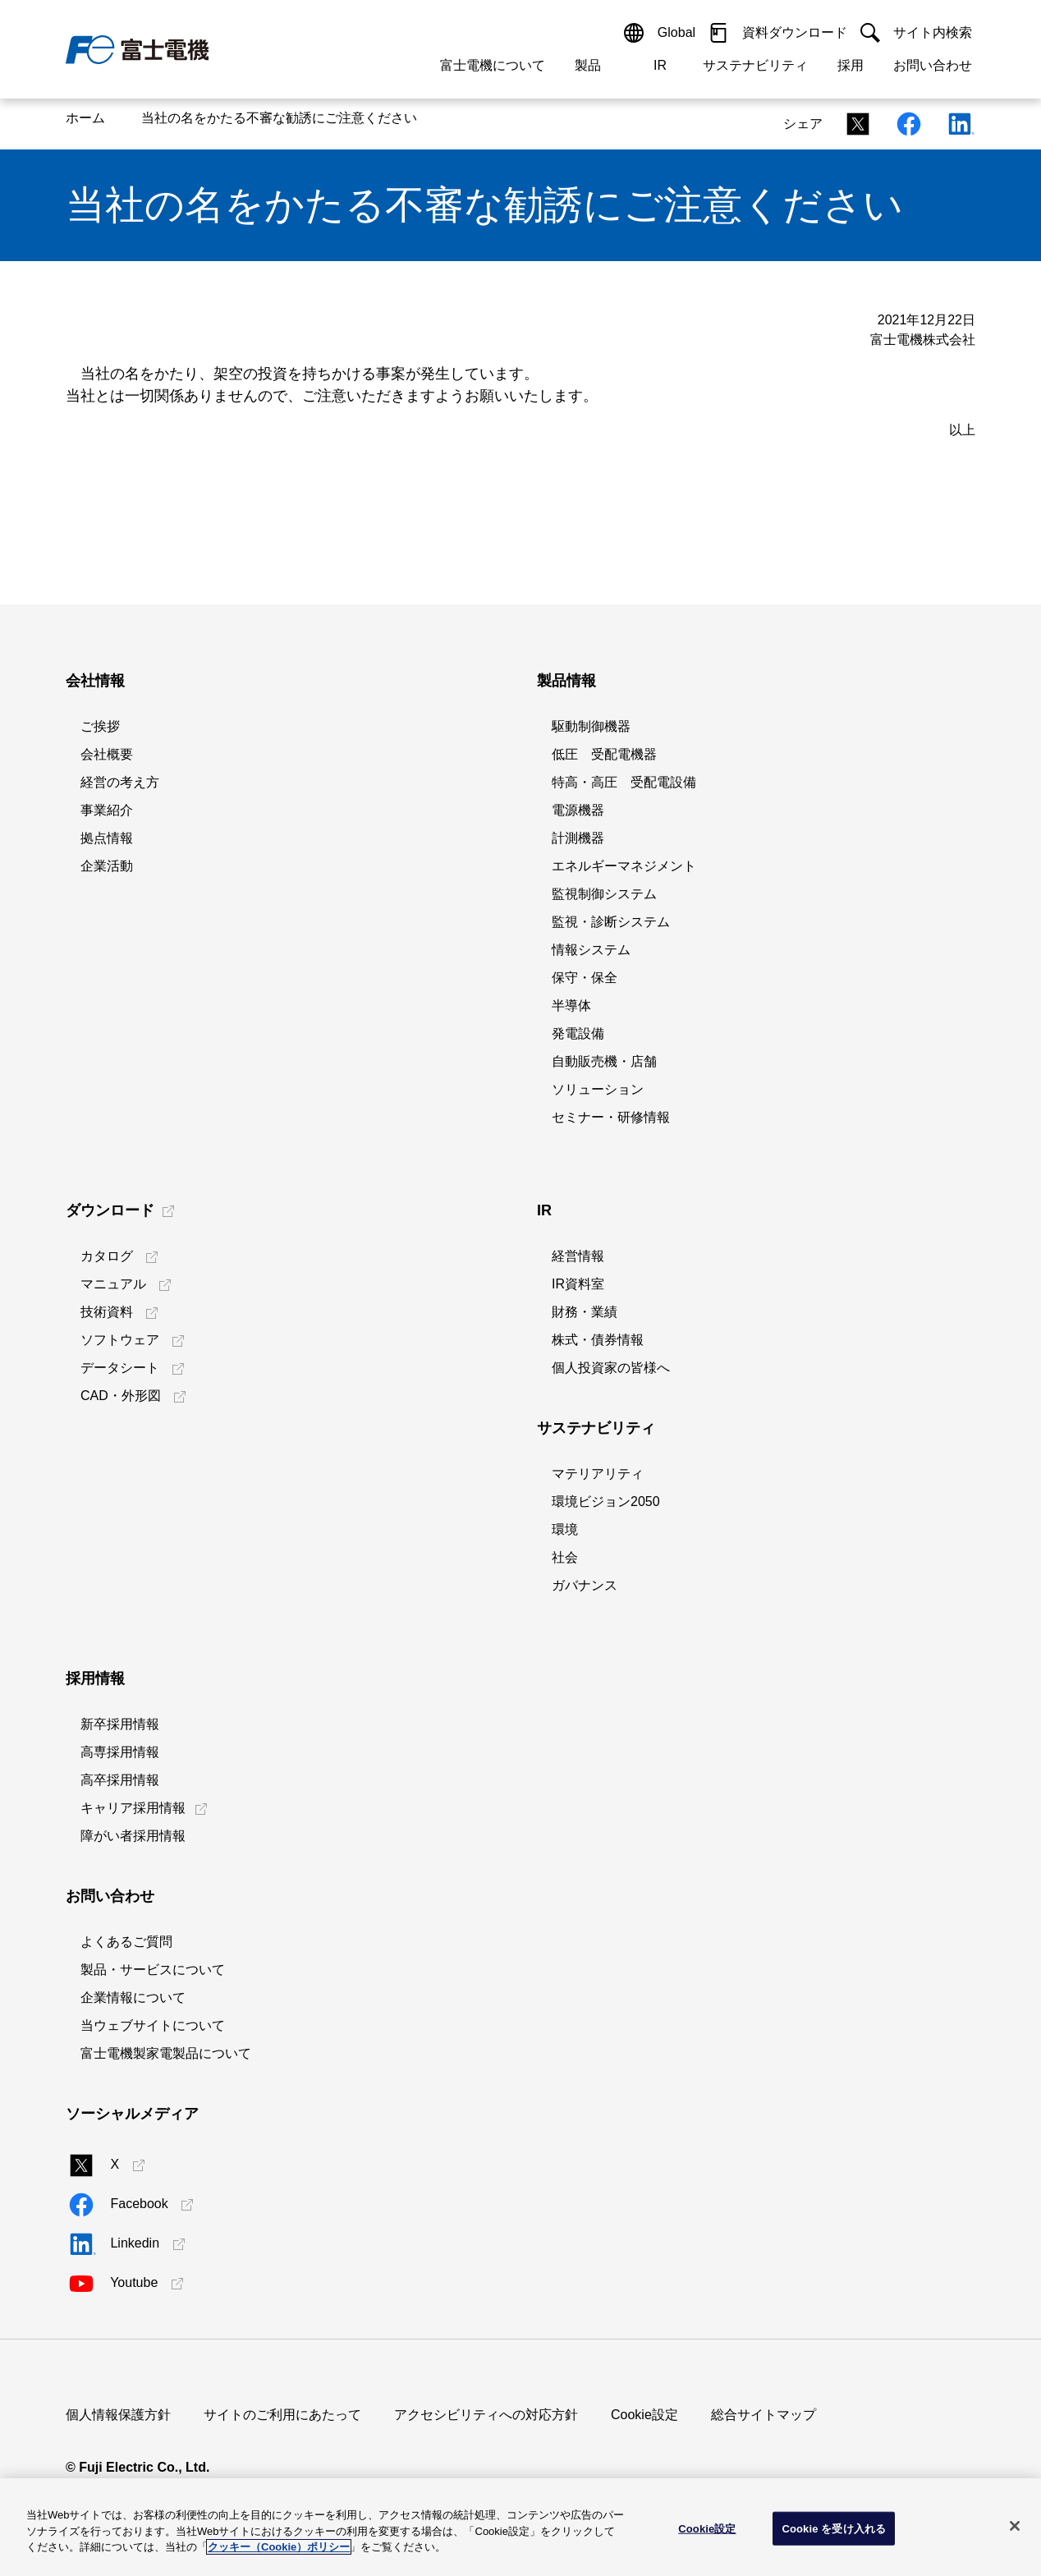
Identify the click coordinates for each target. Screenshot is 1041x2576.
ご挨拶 (100, 726)
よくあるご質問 (126, 1942)
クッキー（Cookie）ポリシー (279, 2547)
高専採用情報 (119, 1752)
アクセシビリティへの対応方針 (486, 2415)
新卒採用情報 (119, 1724)
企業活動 (106, 866)
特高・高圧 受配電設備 (624, 782)
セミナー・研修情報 (611, 1117)
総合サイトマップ (763, 2415)
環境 (565, 1529)
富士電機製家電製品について (165, 2053)
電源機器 (578, 810)
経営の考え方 (119, 782)
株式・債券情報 (598, 1340)
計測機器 (578, 838)
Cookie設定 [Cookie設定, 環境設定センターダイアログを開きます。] (707, 2528)
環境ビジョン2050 (606, 1501)
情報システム (591, 950)
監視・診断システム (611, 922)
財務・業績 (584, 1312)
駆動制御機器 (591, 726)
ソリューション (598, 1089)
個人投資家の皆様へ (611, 1368)
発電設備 (578, 1033)
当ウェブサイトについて (152, 2025)
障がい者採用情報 (133, 1836)
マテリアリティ (598, 1474)
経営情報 (578, 1256)
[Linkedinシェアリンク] (954, 123)
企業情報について (133, 1997)
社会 (565, 1557)
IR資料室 (578, 1284)
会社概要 (106, 754)
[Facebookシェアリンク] (903, 123)
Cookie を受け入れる (834, 2528)
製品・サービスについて (152, 1970)
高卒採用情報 (119, 1780)
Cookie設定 (644, 2415)
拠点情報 (106, 838)
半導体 (571, 1005)
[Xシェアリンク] (853, 123)
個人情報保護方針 (118, 2415)
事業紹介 (106, 810)
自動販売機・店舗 (604, 1061)
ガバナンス (584, 1585)
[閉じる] (1015, 2526)
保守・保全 (584, 978)
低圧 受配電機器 (604, 754)
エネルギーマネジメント (624, 866)
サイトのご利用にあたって (282, 2415)
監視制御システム (604, 894)
